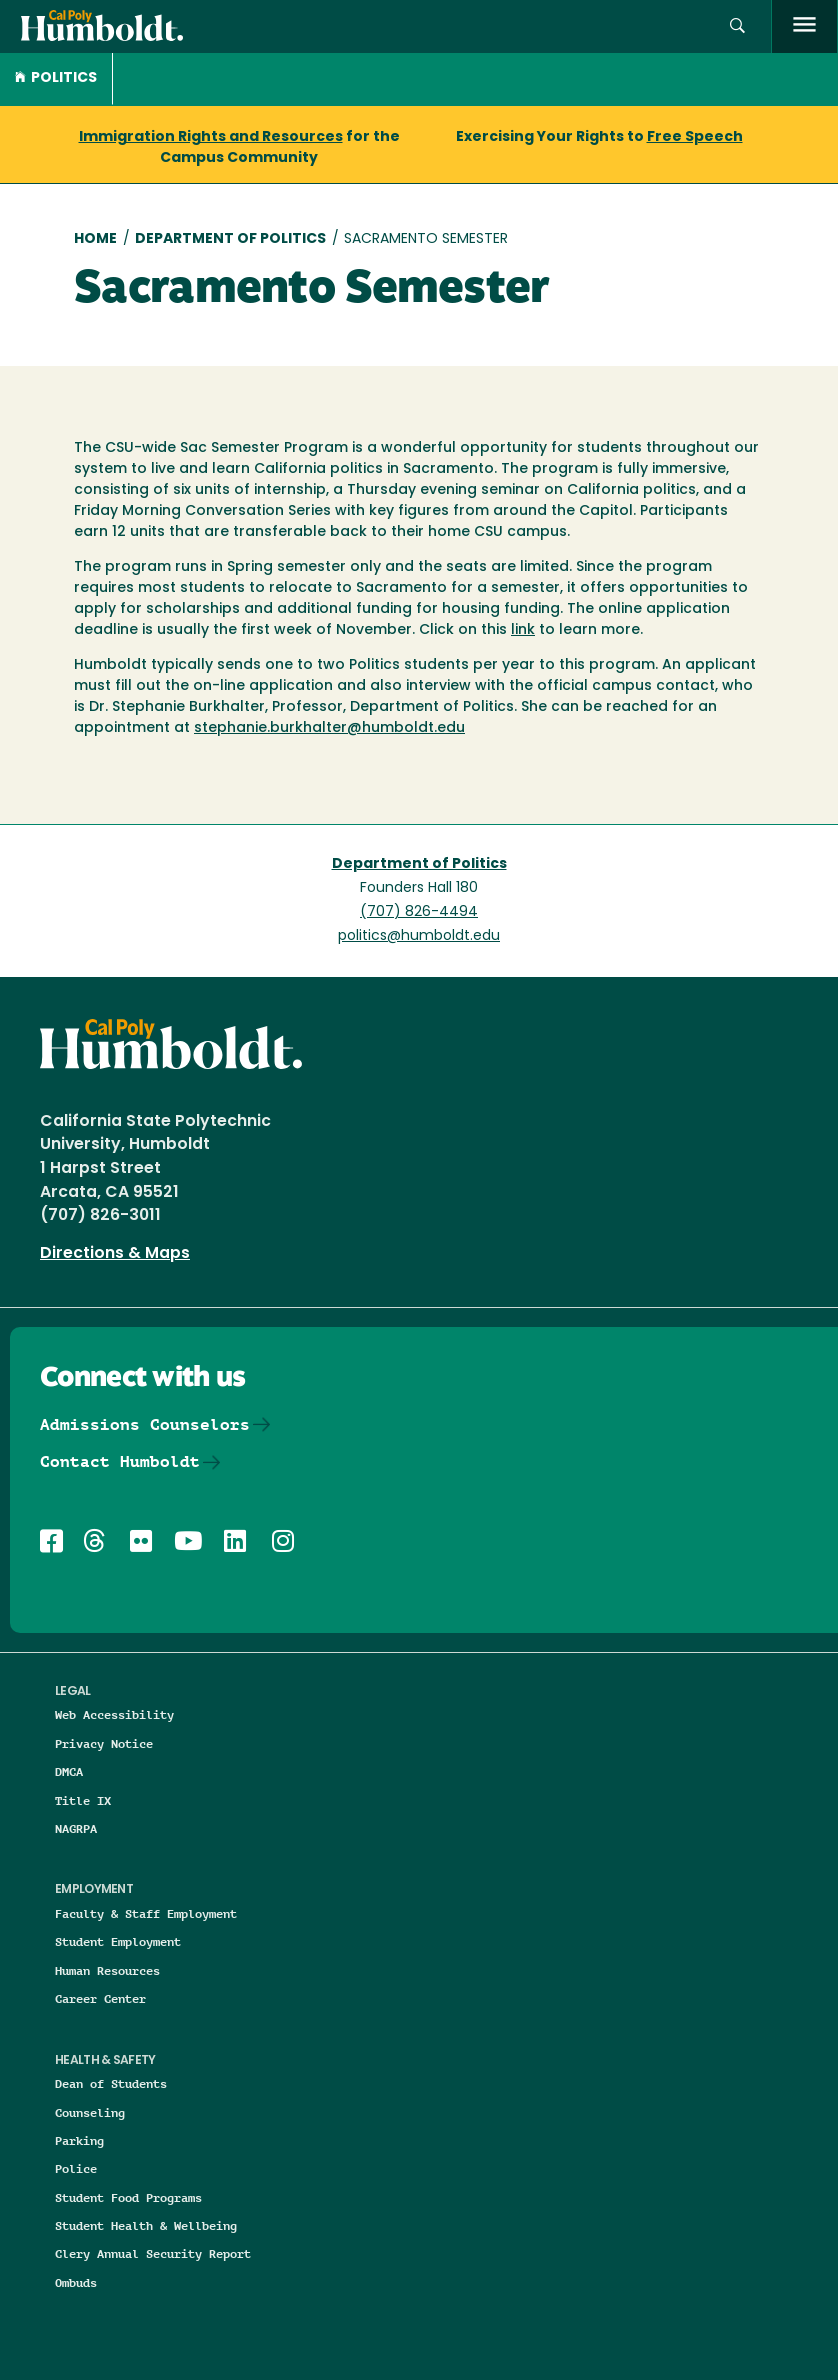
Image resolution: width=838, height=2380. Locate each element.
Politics (56, 78)
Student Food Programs (128, 2197)
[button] (737, 26)
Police (76, 2168)
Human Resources (107, 1970)
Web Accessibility (114, 1714)
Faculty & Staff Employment (146, 1913)
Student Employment (118, 1941)
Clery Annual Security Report (153, 2253)
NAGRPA (76, 1828)
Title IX (83, 1800)
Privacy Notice (104, 1743)
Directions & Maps (115, 1254)
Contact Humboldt (120, 1461)
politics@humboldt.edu (419, 936)
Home (95, 239)
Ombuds (76, 2282)
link (523, 630)
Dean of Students (111, 2083)
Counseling (90, 2112)
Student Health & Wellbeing (146, 2225)
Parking (79, 2140)
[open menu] (804, 26)
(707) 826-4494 (419, 912)
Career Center (100, 1998)
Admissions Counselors (145, 1424)
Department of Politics (230, 239)
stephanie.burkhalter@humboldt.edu (329, 728)
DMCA (69, 1771)
